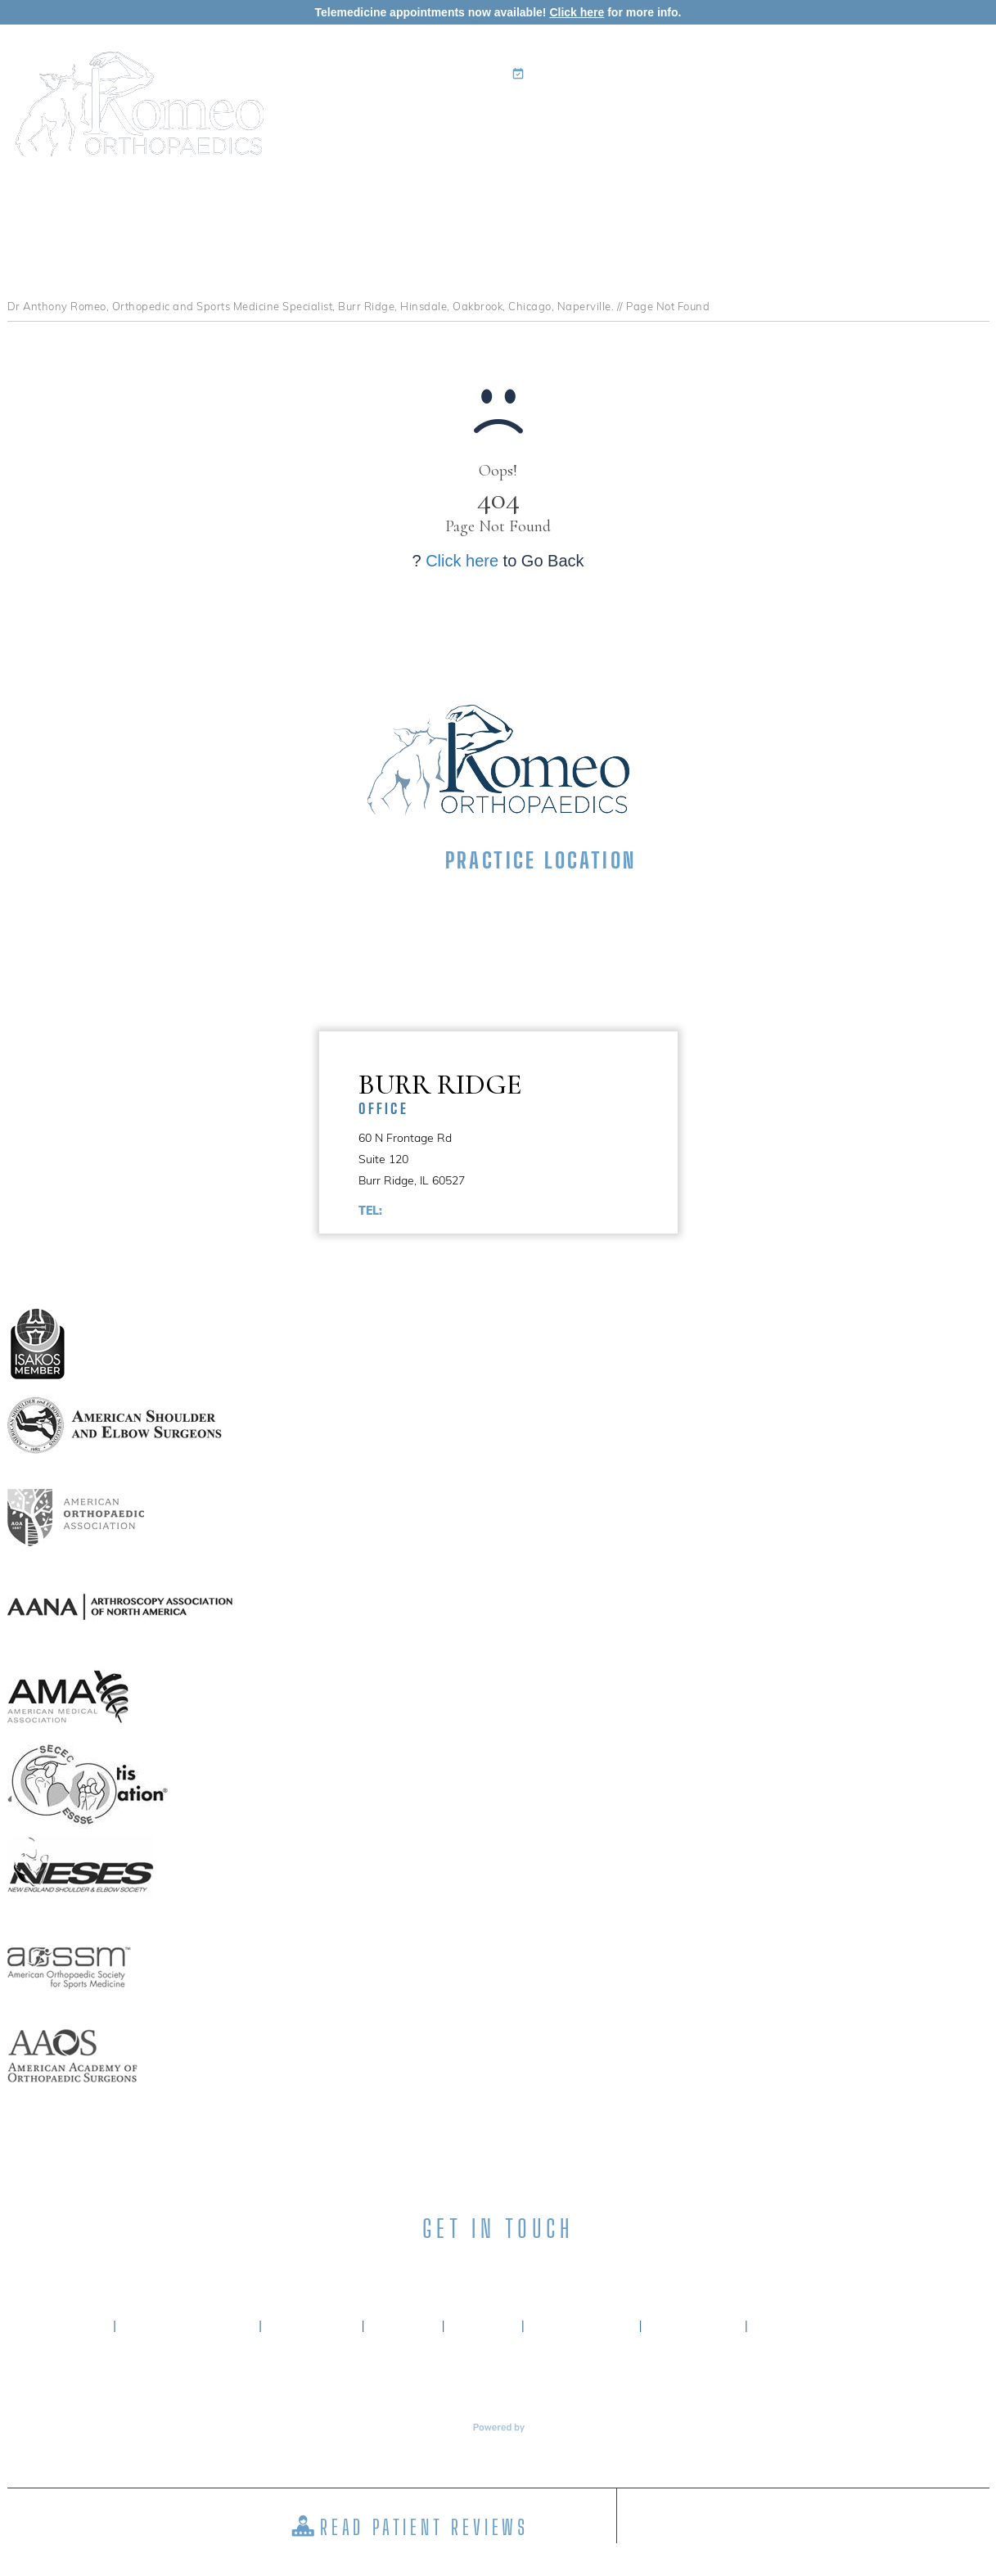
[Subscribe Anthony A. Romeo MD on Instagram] (527, 2269)
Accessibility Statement (844, 2326)
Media (854, 118)
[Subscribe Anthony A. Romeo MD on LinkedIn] (469, 2269)
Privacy (403, 2326)
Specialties (555, 118)
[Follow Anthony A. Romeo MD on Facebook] (411, 2269)
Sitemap (483, 2326)
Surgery (772, 118)
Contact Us (937, 118)
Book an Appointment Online (617, 73)
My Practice (444, 118)
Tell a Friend (581, 2326)
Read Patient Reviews (424, 2527)
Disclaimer (312, 2326)
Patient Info (665, 118)
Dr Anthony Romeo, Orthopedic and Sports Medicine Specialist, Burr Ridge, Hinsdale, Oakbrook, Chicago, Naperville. (311, 306)
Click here (576, 12)
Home (369, 118)
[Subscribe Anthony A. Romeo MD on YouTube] (585, 2269)
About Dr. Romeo (188, 2326)
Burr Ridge (518, 1091)
